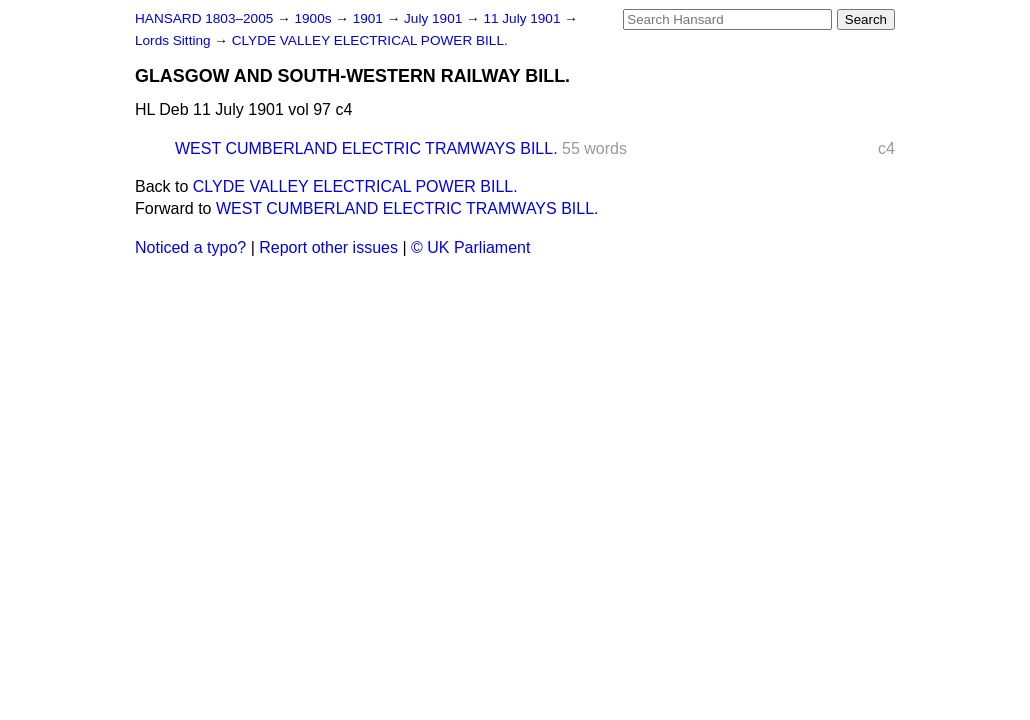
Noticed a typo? (190, 247)
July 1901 (435, 18)
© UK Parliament (470, 247)
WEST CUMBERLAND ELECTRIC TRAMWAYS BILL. (366, 148)
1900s (314, 18)
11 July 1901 (523, 18)
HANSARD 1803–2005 (204, 18)
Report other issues (328, 247)
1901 (370, 18)
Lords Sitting (174, 40)
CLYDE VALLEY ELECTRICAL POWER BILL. (370, 40)
